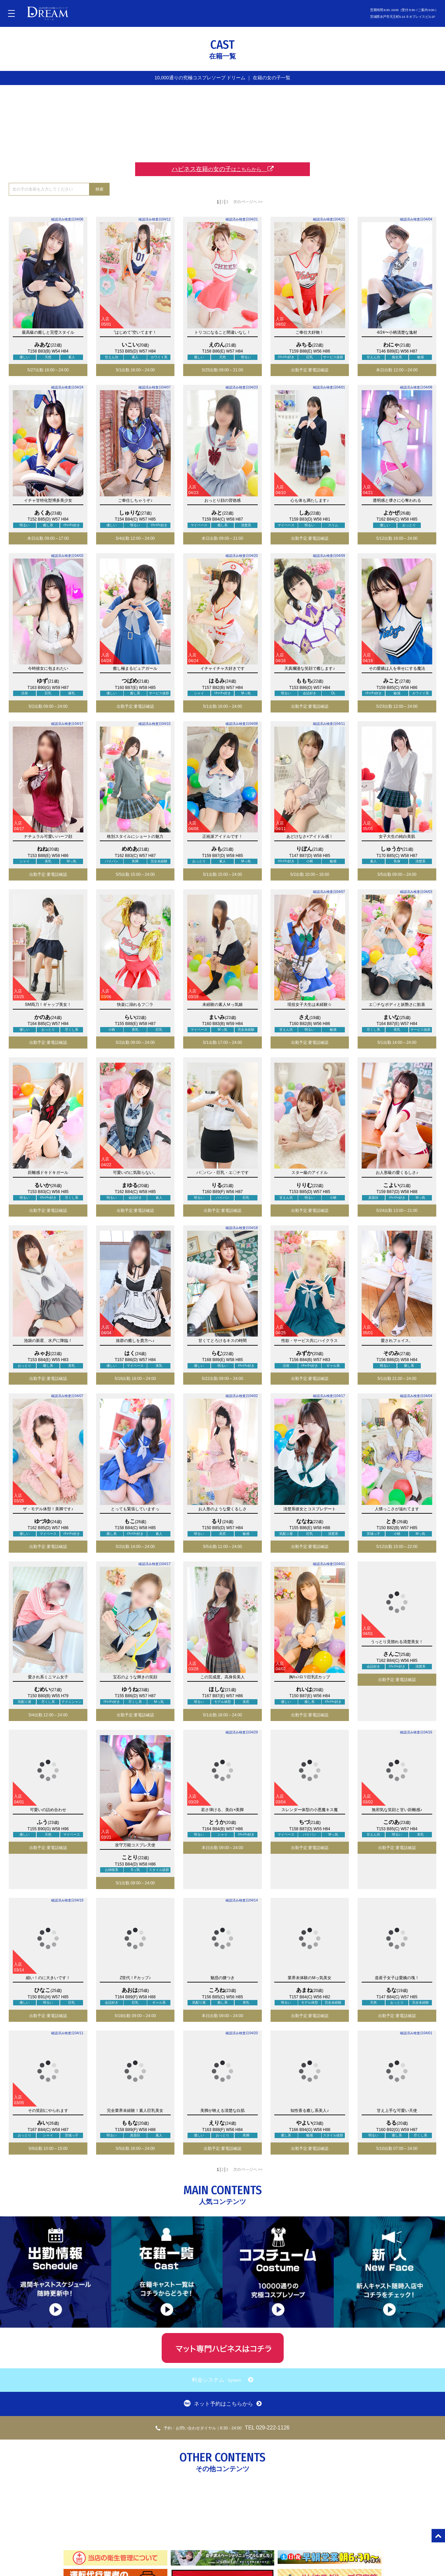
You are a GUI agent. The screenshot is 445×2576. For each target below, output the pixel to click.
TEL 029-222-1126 (223, 2427)
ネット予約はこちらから (222, 2403)
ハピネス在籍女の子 (223, 169)
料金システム (222, 2380)
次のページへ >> (247, 201)
